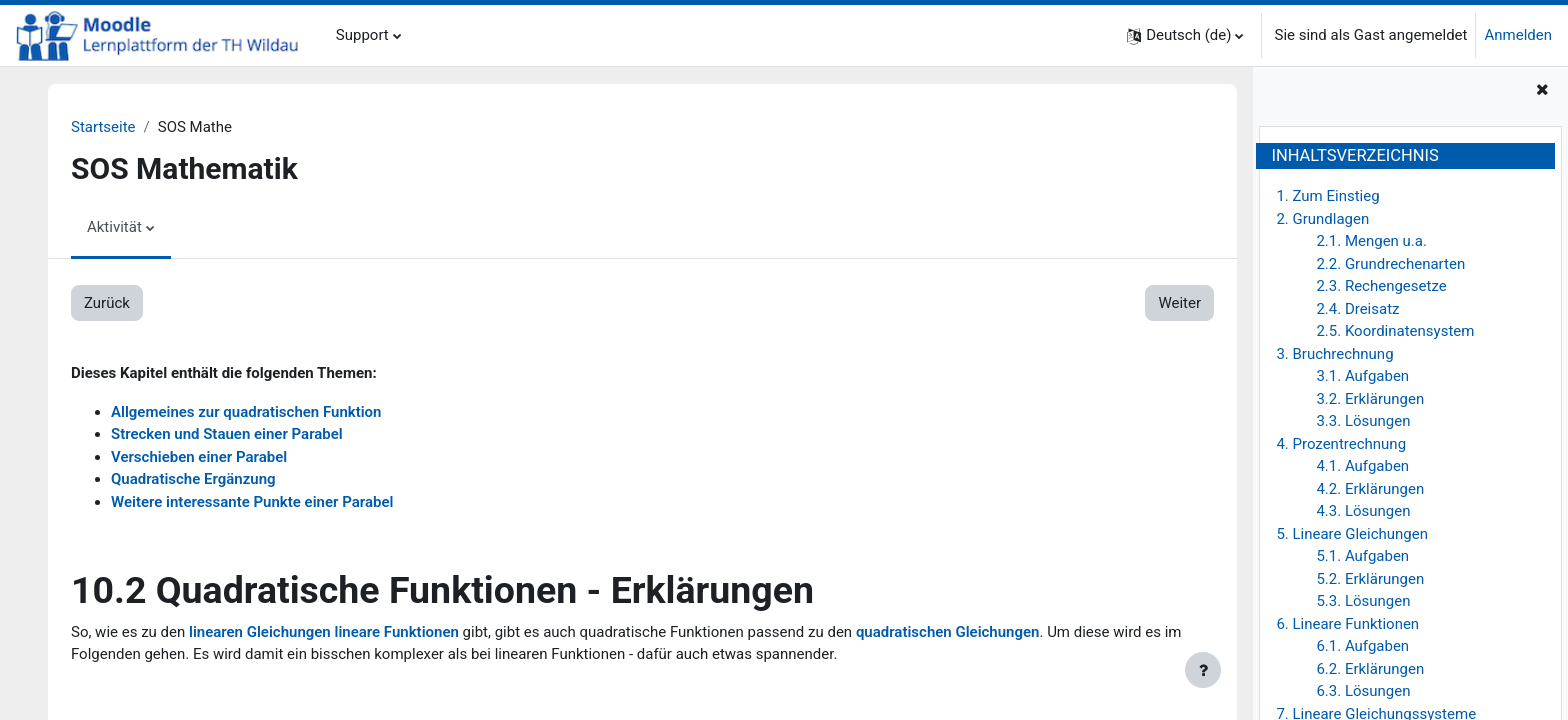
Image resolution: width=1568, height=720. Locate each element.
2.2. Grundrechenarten (1390, 264)
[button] (1185, 35)
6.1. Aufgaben (1362, 646)
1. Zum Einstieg (1327, 196)
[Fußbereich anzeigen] (1203, 670)
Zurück (107, 303)
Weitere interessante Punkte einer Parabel (252, 502)
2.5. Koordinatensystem (1395, 331)
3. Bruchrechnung (1334, 354)
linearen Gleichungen (260, 632)
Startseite (103, 127)
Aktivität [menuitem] (114, 227)
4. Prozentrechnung (1341, 444)
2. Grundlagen (1322, 219)
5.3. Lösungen (1363, 601)
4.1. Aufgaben (1362, 466)
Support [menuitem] (362, 35)
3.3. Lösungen (1363, 421)
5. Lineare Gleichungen (1352, 534)
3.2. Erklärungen (1370, 399)
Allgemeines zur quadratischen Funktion (246, 412)
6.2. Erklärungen (1370, 669)
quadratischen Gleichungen (948, 632)
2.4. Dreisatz (1357, 309)
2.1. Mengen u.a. (1371, 241)
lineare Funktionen (397, 632)
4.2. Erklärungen (1370, 489)
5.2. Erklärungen (1370, 579)
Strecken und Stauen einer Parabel (227, 434)
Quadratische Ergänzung (193, 479)
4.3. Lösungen (1363, 511)
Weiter (1179, 303)
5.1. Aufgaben (1362, 556)
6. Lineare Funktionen (1347, 624)
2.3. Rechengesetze (1381, 286)
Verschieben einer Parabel (199, 457)
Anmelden (1518, 35)
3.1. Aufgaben (1362, 376)
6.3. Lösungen (1363, 691)
